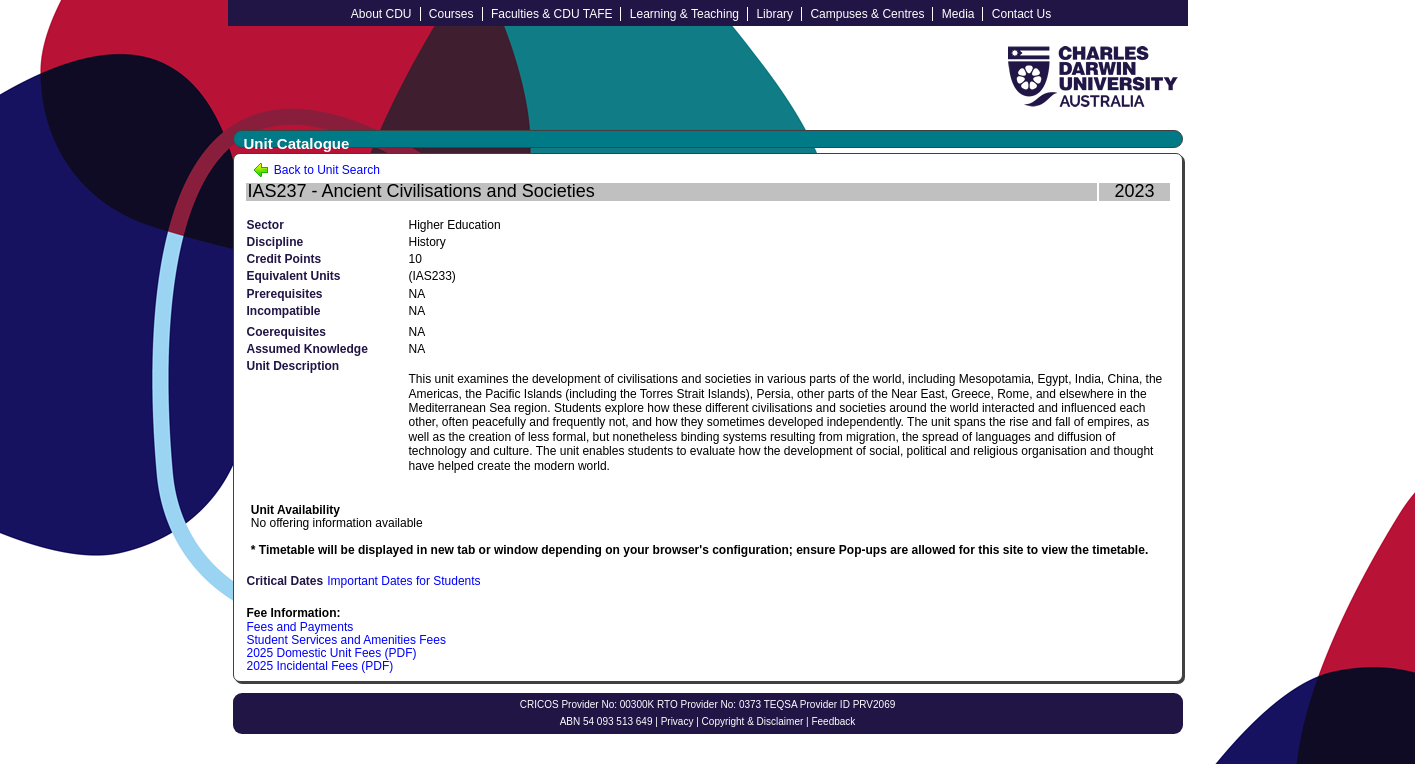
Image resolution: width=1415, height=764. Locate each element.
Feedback (833, 721)
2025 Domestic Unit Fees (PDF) (332, 653)
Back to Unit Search (316, 170)
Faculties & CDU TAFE (552, 14)
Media (958, 14)
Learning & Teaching (684, 14)
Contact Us (1021, 14)
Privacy (677, 721)
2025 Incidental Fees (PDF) (320, 666)
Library (774, 14)
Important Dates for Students (403, 581)
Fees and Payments (300, 627)
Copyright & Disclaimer (753, 721)
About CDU (381, 14)
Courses (451, 14)
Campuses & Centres (867, 14)
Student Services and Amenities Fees (346, 640)
